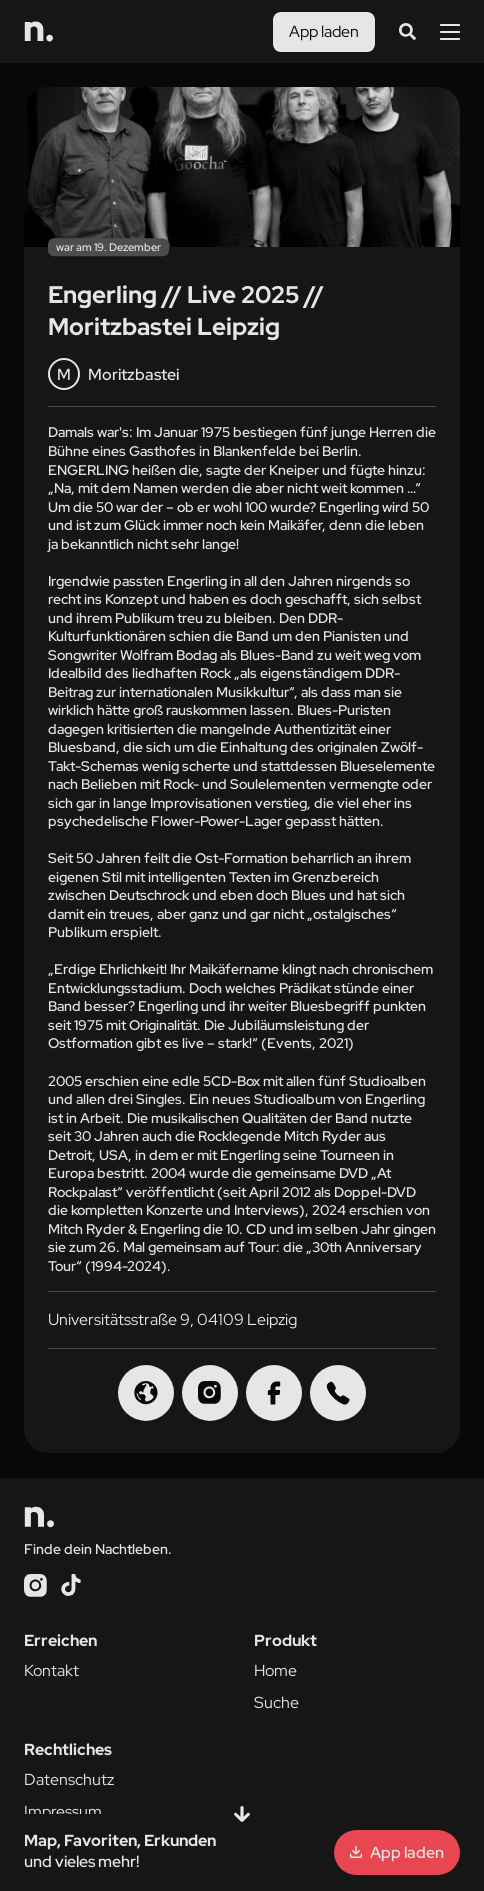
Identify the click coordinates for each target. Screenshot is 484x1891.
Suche (276, 1702)
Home (275, 1670)
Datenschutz (69, 1779)
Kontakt (51, 1670)
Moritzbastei (113, 374)
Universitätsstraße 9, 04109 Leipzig (172, 1319)
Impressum (63, 1811)
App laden (324, 31)
